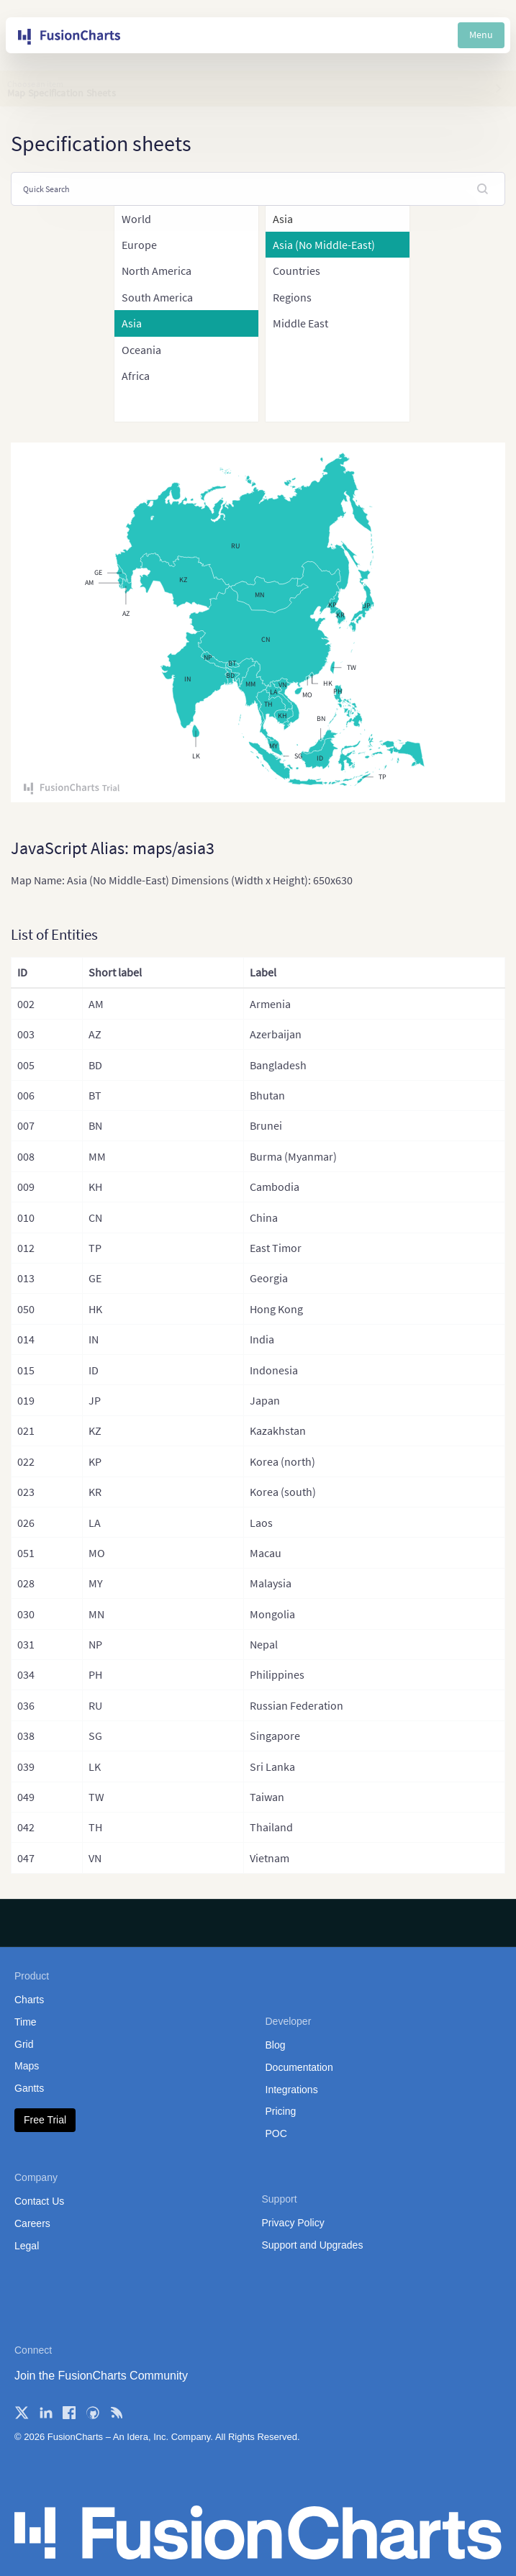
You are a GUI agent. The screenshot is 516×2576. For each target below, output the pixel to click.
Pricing (281, 2111)
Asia (132, 323)
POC (276, 2133)
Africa (136, 375)
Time (25, 2022)
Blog (276, 2045)
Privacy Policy (293, 2222)
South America (157, 297)
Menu (481, 34)
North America (156, 270)
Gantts (29, 2088)
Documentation (299, 2067)
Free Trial (45, 2120)
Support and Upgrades (312, 2245)
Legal (26, 2245)
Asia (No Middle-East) (324, 244)
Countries (296, 270)
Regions (292, 297)
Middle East (300, 323)
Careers (32, 2223)
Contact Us (39, 2201)
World (136, 219)
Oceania (141, 350)
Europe (139, 244)
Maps (26, 2066)
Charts (29, 1999)
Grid (23, 2044)
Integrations (292, 2089)
